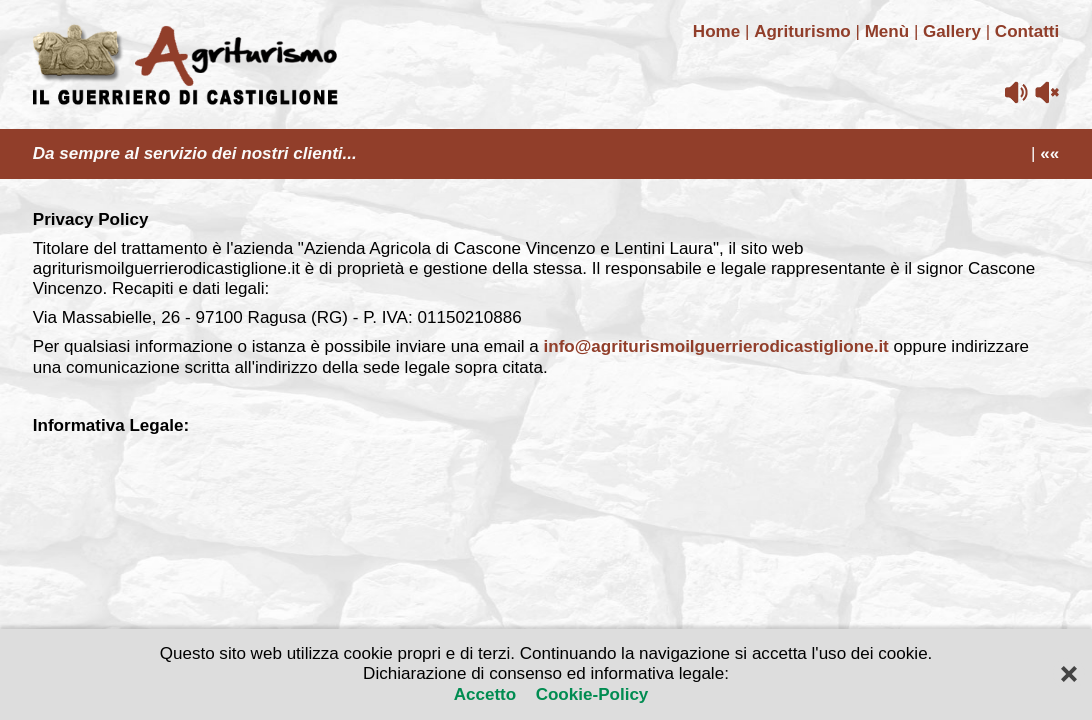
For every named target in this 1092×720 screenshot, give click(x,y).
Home (716, 31)
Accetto (487, 694)
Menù (887, 31)
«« (1049, 153)
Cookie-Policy (589, 694)
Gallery (952, 31)
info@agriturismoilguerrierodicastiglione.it (716, 346)
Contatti (1027, 31)
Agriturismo (802, 31)
